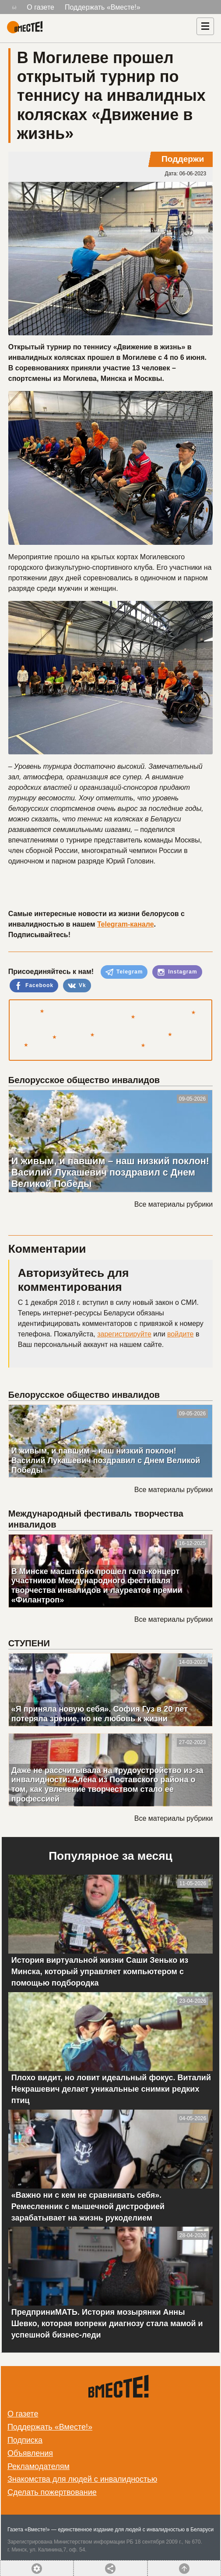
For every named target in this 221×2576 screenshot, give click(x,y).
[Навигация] (205, 26)
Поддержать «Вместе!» (102, 7)
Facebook (33, 986)
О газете (40, 7)
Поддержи (182, 158)
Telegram (124, 972)
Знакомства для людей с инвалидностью (82, 2479)
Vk (77, 986)
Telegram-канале (125, 924)
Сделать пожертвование (52, 2492)
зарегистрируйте (124, 1334)
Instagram (177, 972)
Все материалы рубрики (173, 1204)
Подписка (24, 2440)
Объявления (30, 2453)
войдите (180, 1334)
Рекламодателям (38, 2466)
